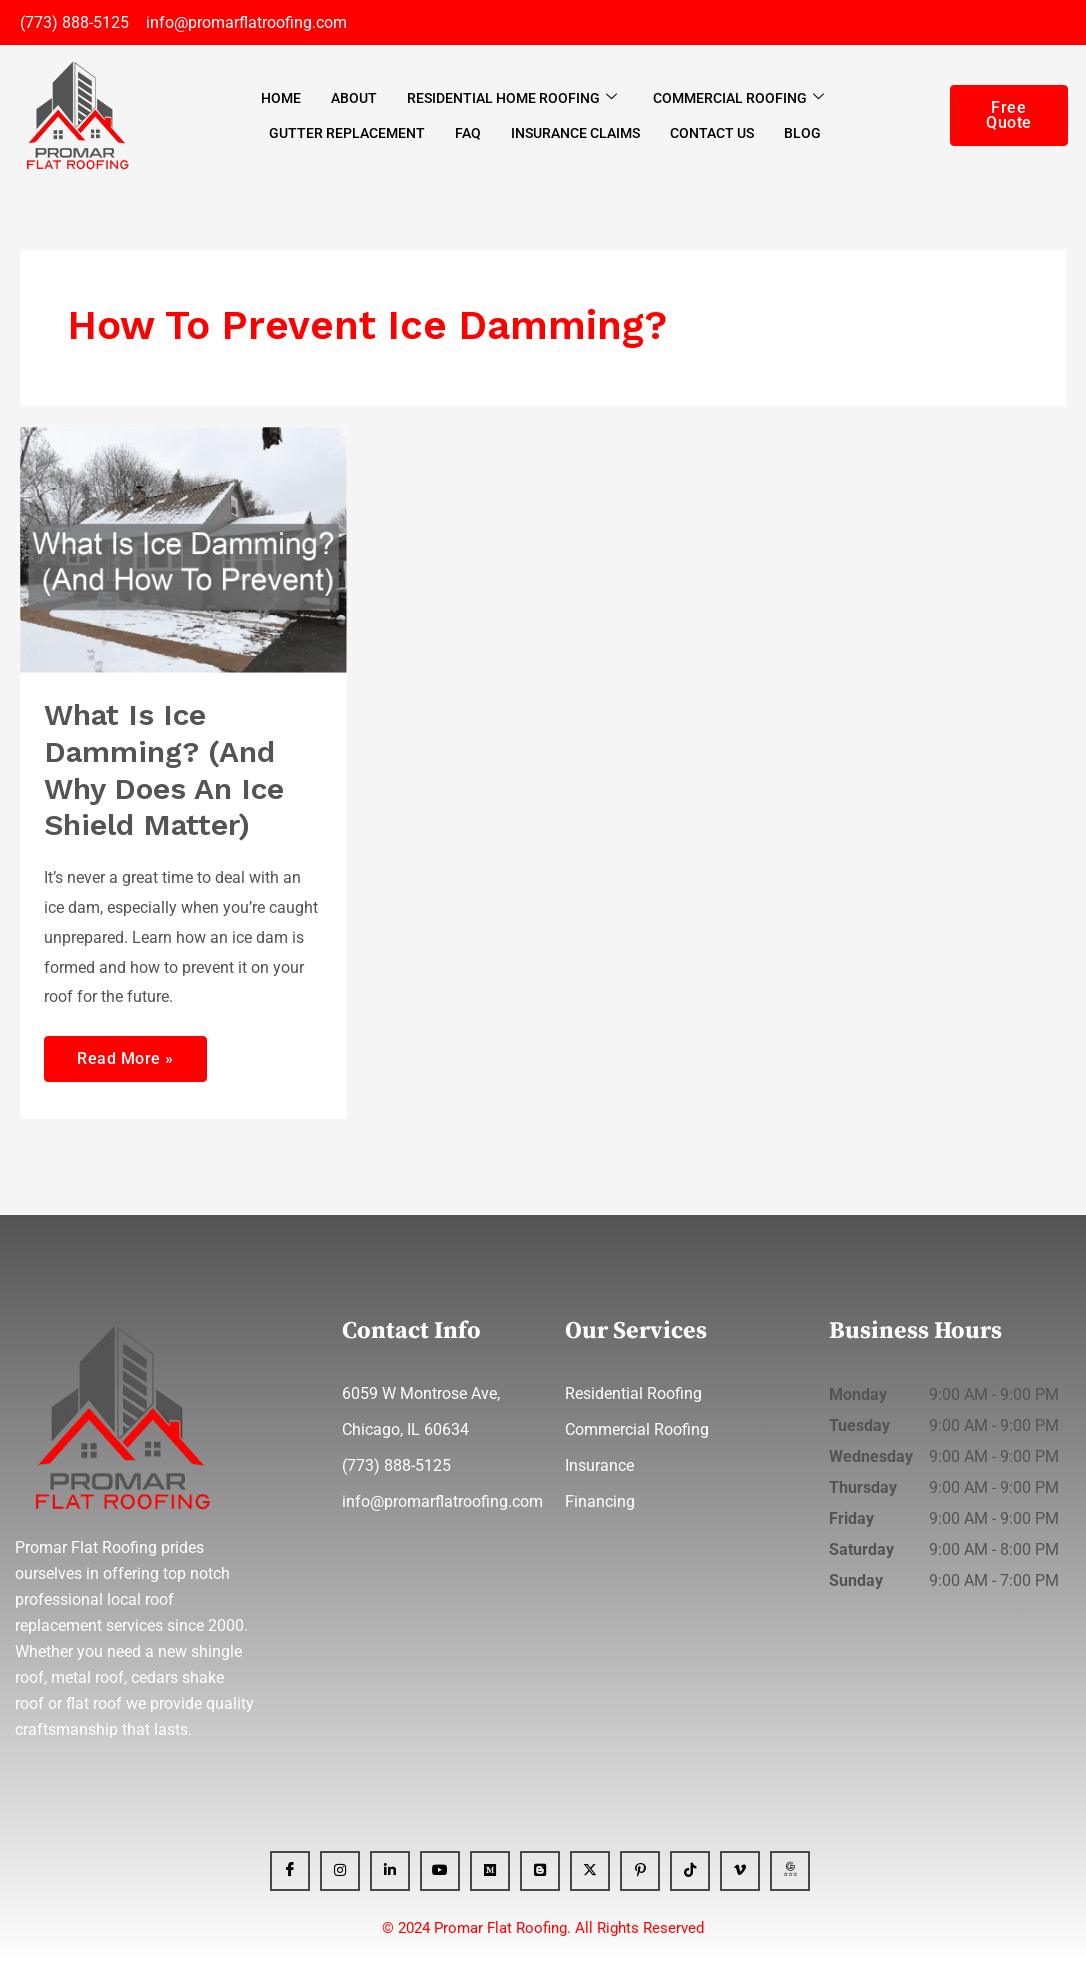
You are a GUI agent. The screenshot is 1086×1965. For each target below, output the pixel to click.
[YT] (440, 1871)
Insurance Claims (575, 133)
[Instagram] (340, 1871)
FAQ (468, 133)
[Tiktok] (690, 1871)
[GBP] (790, 1871)
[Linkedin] (390, 1871)
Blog (802, 133)
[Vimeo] (740, 1871)
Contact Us (712, 133)
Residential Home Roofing (512, 98)
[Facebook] (290, 1871)
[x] (590, 1871)
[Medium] (490, 1871)
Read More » (125, 1052)
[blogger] (540, 1871)
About (354, 98)
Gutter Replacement (347, 133)
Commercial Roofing (738, 98)
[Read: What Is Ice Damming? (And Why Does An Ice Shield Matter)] (183, 549)
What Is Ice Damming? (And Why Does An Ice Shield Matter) (165, 770)
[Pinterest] (640, 1871)
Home (281, 98)
